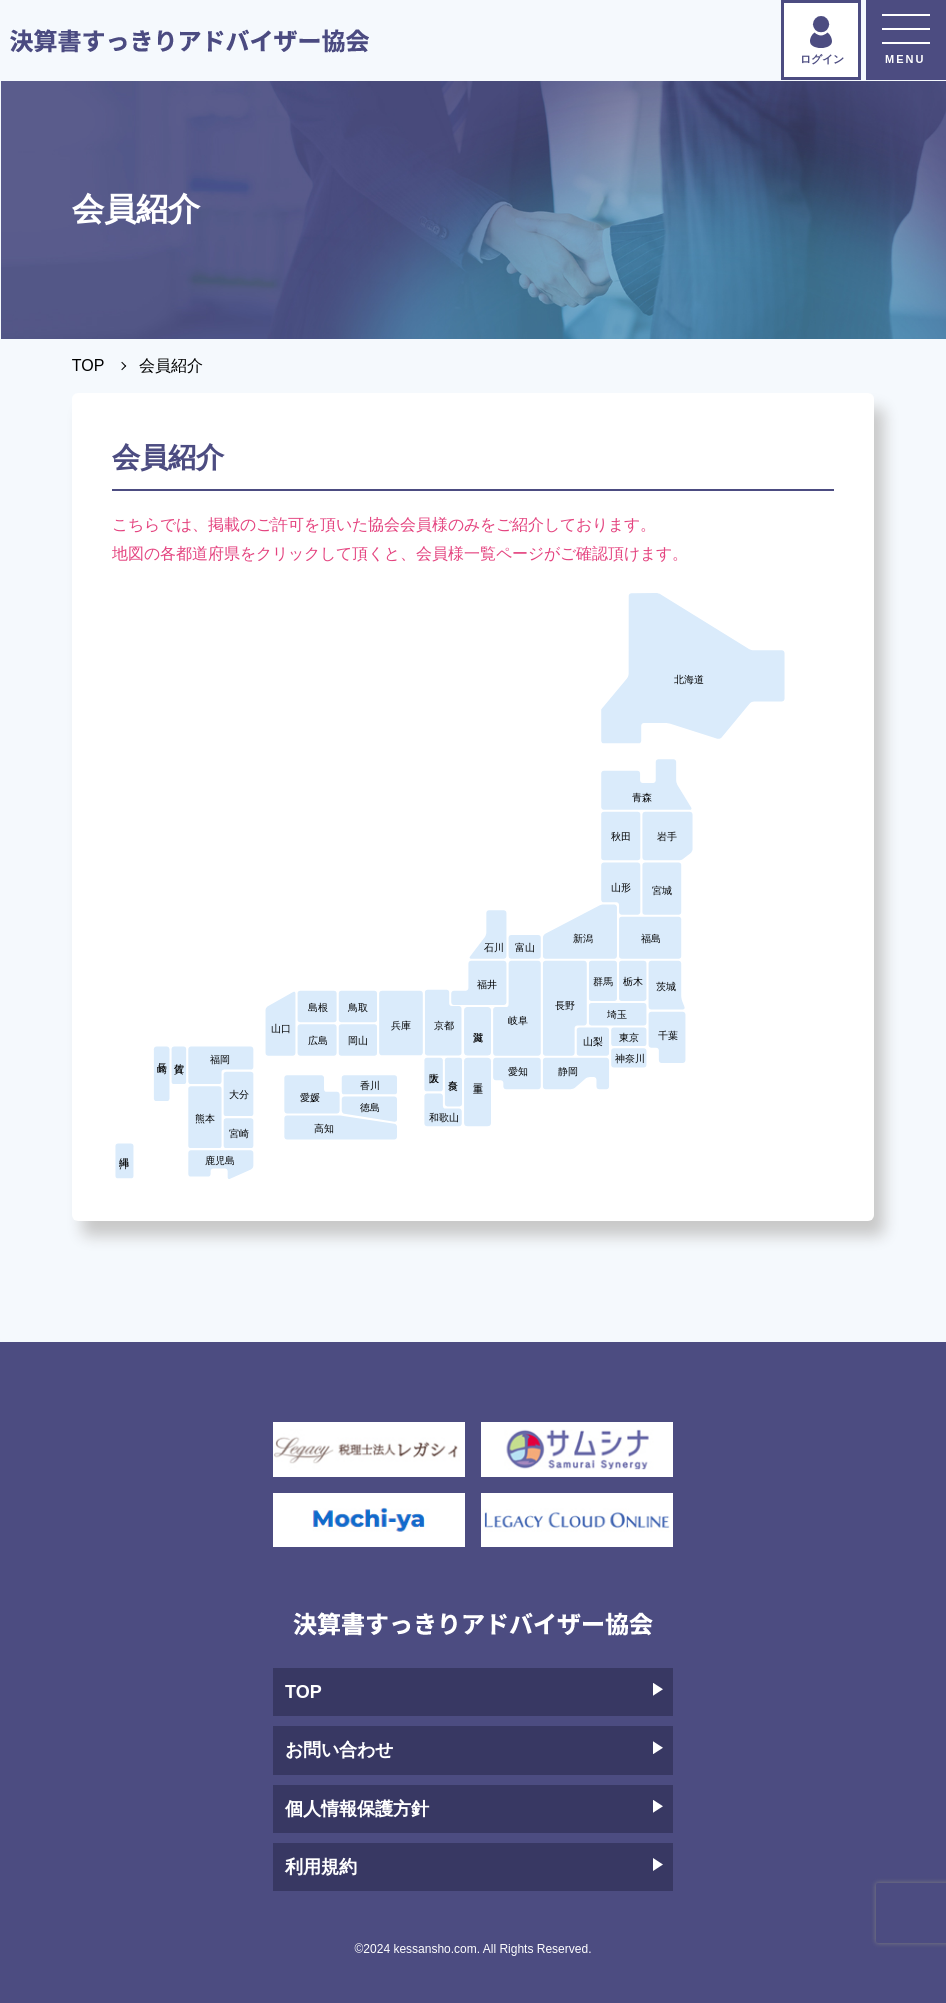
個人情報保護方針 (474, 1809)
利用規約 (474, 1867)
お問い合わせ (474, 1750)
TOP (88, 365)
